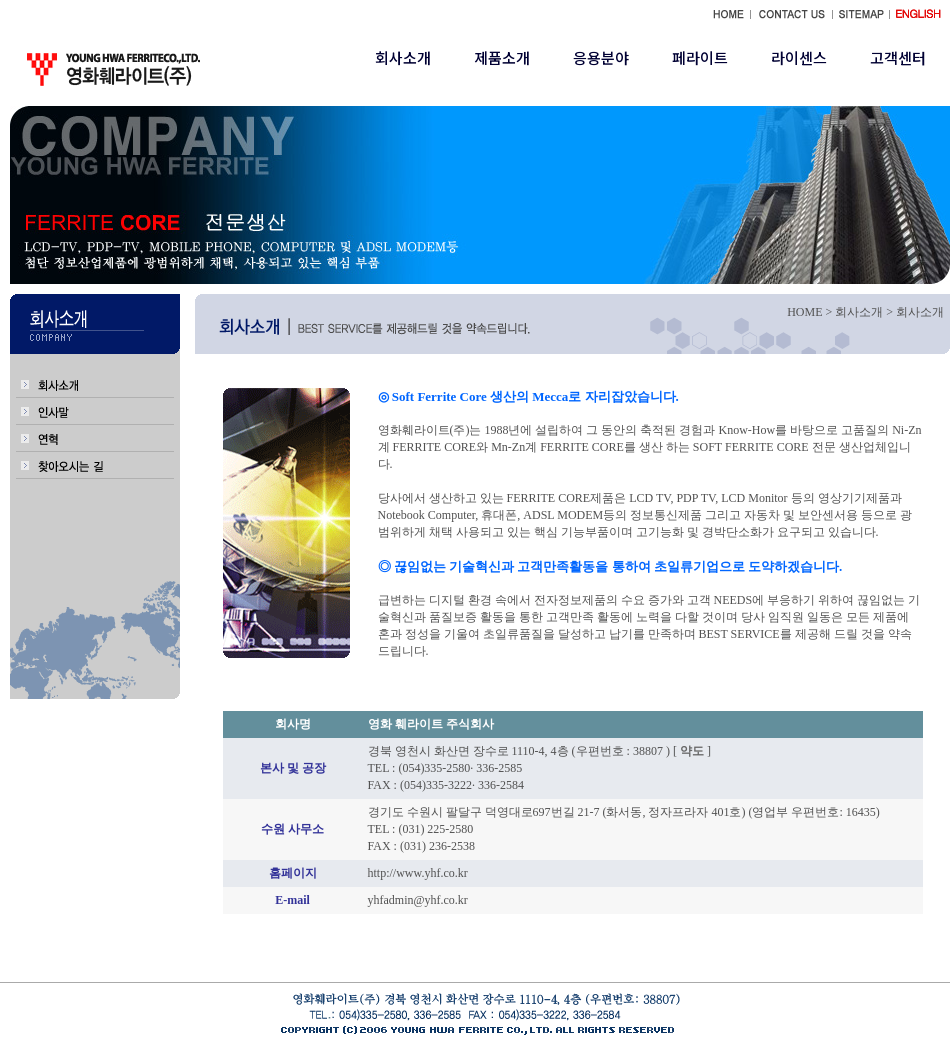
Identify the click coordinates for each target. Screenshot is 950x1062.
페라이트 (700, 57)
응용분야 (601, 57)
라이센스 (799, 57)
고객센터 (898, 57)
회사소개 (403, 57)
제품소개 (502, 57)
